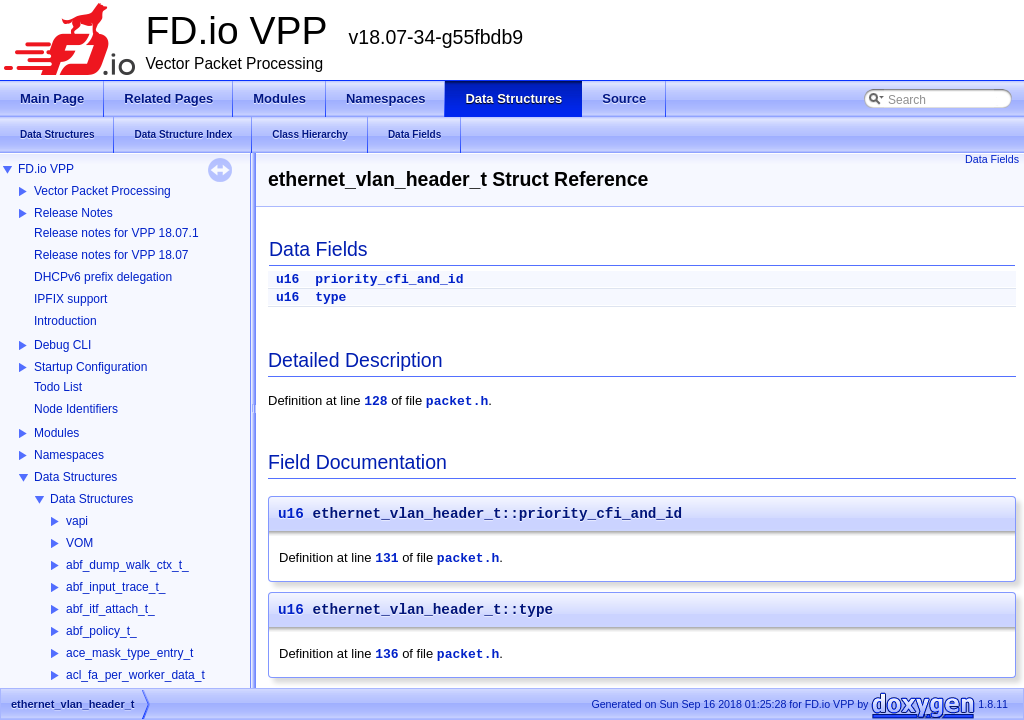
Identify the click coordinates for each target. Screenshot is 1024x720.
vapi (77, 521)
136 (386, 654)
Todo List (58, 387)
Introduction (65, 321)
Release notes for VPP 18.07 (111, 255)
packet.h (457, 401)
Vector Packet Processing (102, 191)
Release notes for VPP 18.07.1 (116, 233)
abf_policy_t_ (101, 631)
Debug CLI (62, 345)
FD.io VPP (46, 169)
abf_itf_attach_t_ (110, 609)
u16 (287, 279)
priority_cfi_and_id (389, 279)
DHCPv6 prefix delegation (103, 277)
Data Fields (992, 159)
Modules (56, 433)
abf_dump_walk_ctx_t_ (127, 565)
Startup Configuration (90, 367)
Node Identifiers (76, 409)
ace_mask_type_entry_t (129, 653)
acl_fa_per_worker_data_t (135, 675)
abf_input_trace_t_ (115, 587)
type (330, 297)
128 (375, 401)
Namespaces (69, 455)
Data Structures (75, 477)
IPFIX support (70, 299)
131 (386, 558)
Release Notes (73, 213)
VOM (79, 543)
